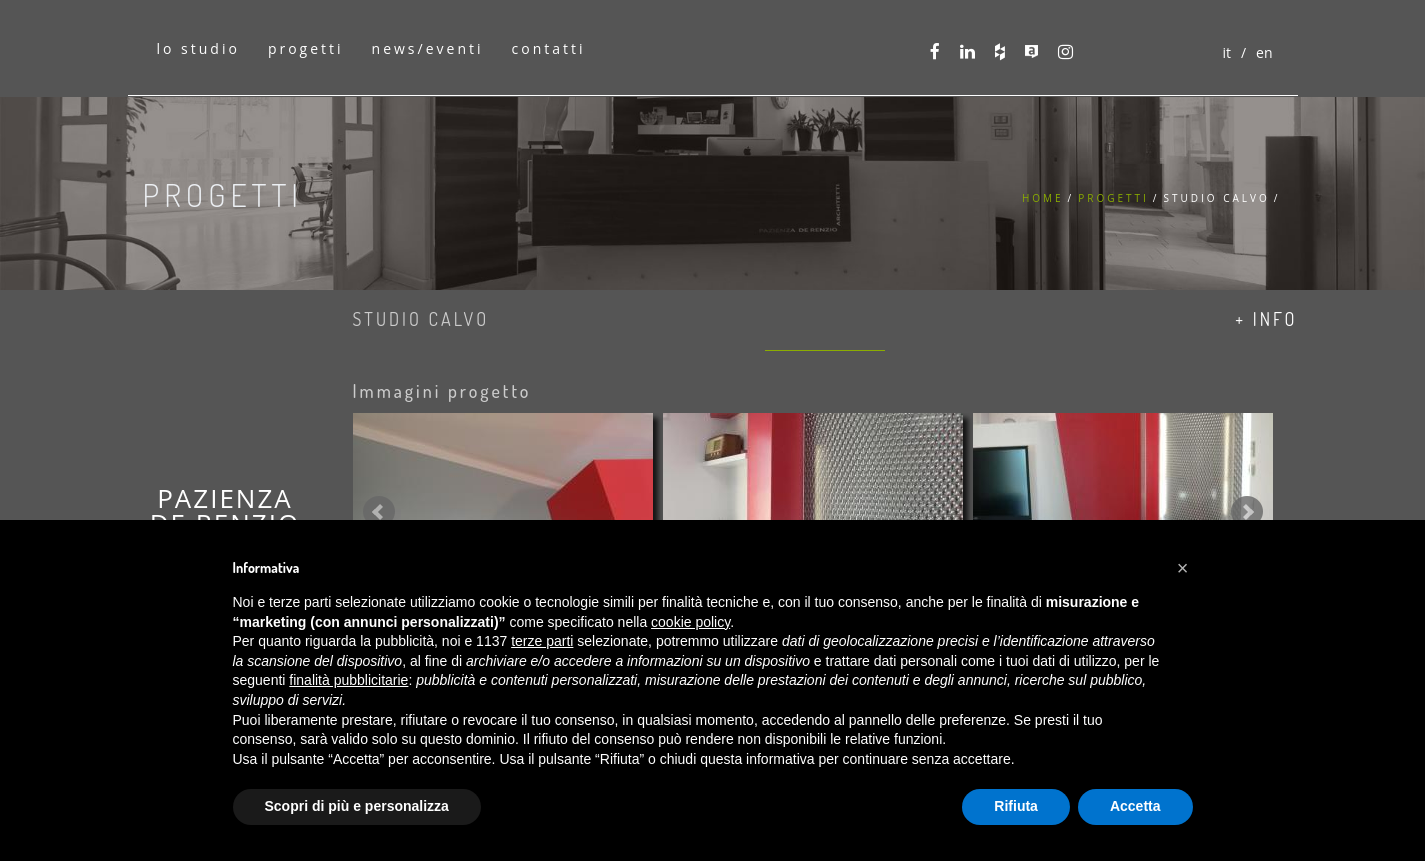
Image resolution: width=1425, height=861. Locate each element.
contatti (549, 48)
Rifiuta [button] (1016, 806)
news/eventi (428, 48)
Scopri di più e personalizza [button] (357, 806)
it (1226, 52)
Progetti (1113, 198)
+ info (1266, 319)
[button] (1183, 568)
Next (1247, 512)
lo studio (198, 48)
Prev (379, 512)
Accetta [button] (1135, 806)
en (1264, 52)
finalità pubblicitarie (348, 680)
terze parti (542, 641)
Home (1043, 198)
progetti (306, 48)
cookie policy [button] (690, 622)
